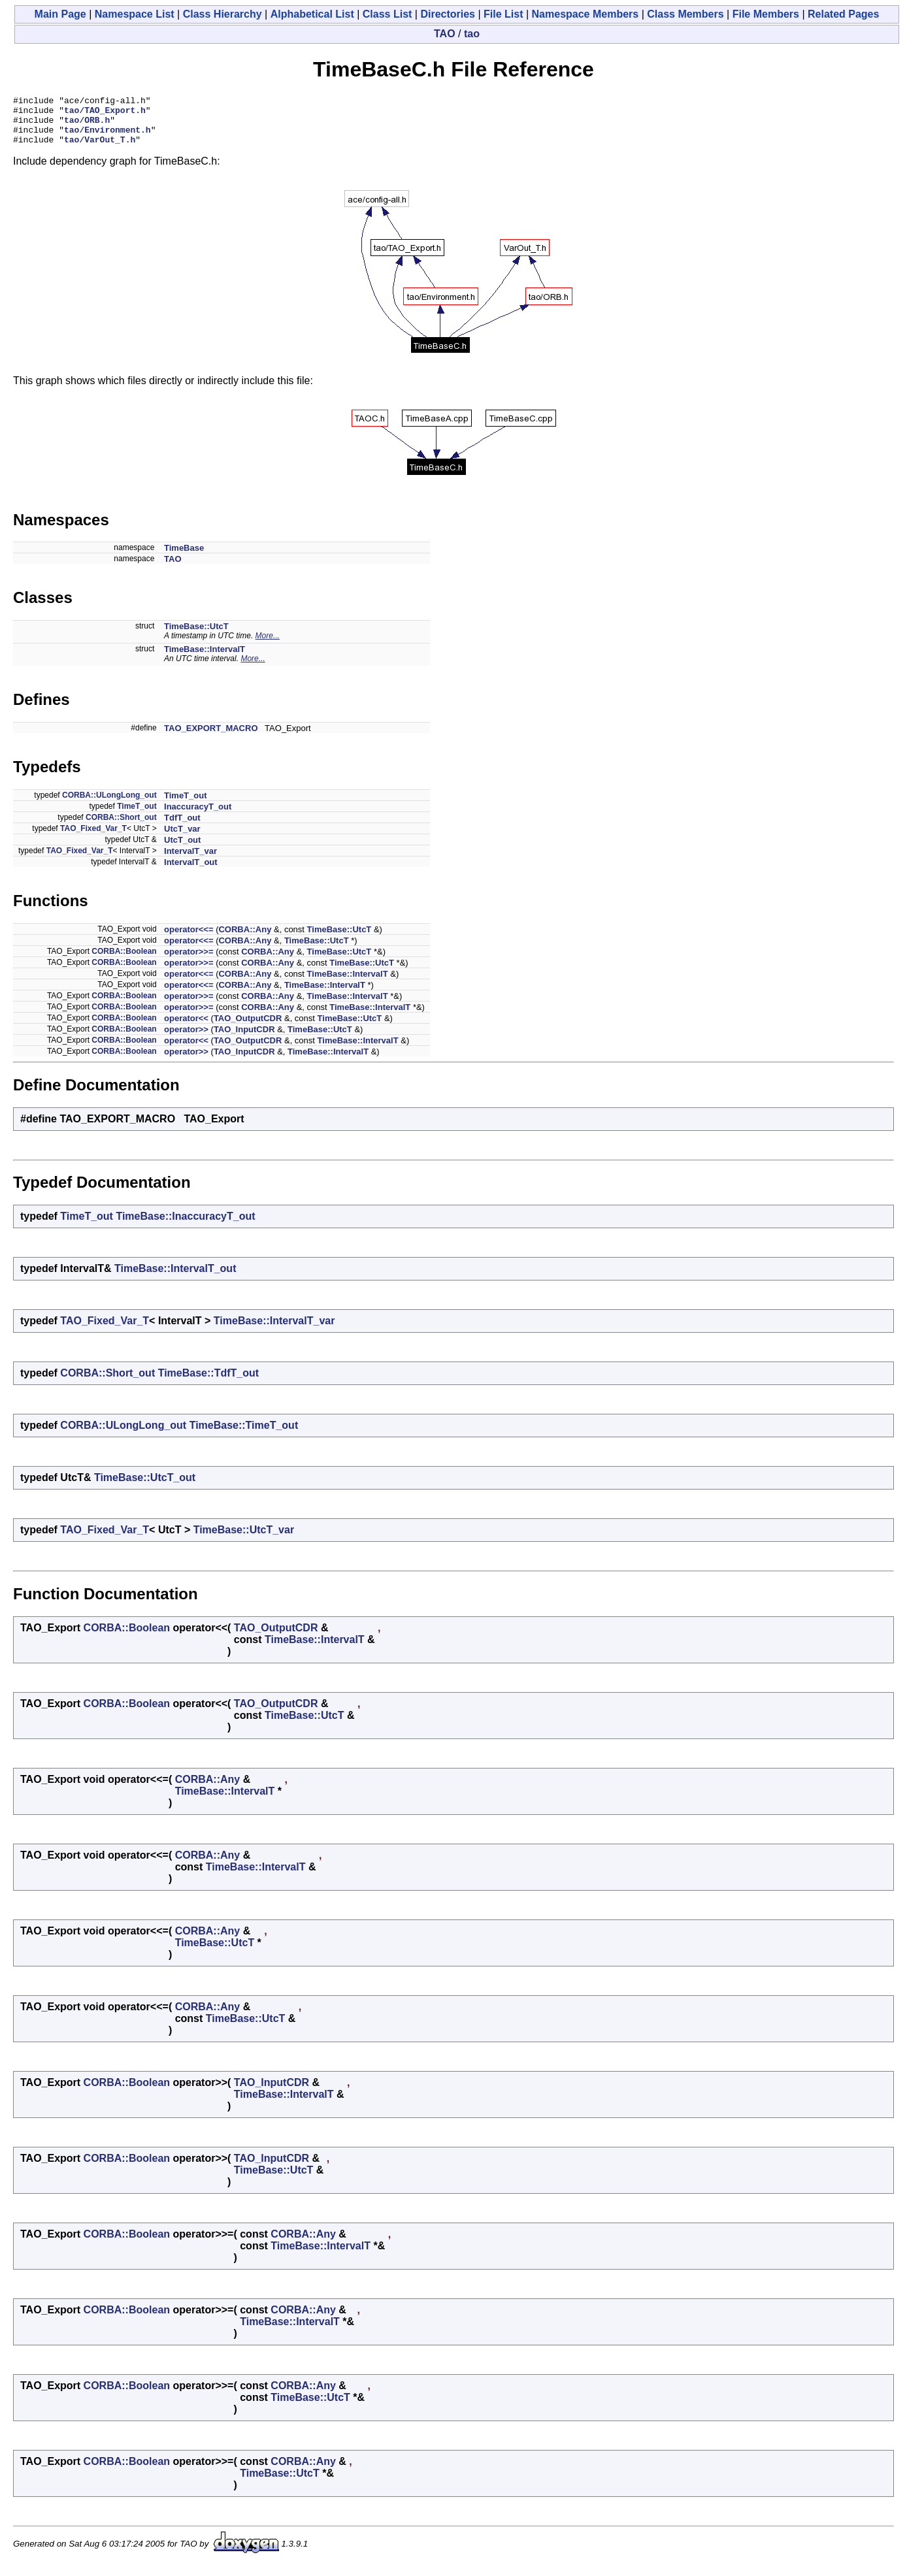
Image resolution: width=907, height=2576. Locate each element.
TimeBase (184, 557)
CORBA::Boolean (123, 961)
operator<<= (189, 939)
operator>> (186, 1039)
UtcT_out (182, 850)
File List (503, 14)
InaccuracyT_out (197, 816)
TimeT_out (185, 805)
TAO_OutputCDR (248, 1028)
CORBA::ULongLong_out (109, 804)
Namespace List (134, 14)
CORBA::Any (244, 939)
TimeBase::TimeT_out (244, 1435)
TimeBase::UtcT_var (243, 1539)
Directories (447, 14)
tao (472, 33)
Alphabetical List (312, 14)
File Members (766, 14)
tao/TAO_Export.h (105, 114)
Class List (387, 14)
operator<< (186, 1028)
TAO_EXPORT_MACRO (211, 738)
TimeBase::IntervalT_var (274, 1330)
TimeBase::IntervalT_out (175, 1278)
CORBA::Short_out (121, 827)
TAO (444, 33)
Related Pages (843, 14)
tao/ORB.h (87, 125)
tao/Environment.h (107, 137)
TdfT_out (182, 827)
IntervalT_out (191, 872)
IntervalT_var (190, 861)
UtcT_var (182, 838)
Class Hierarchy (222, 14)
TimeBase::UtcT (196, 636)
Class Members (685, 14)
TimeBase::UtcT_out (144, 1487)
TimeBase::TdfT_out (208, 1382)
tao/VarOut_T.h (99, 149)
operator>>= (189, 961)
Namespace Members (585, 14)
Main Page (60, 14)
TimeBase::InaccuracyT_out (185, 1225)
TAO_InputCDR (244, 1039)
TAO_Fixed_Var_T (93, 838)
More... (268, 645)
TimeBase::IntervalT (204, 659)
